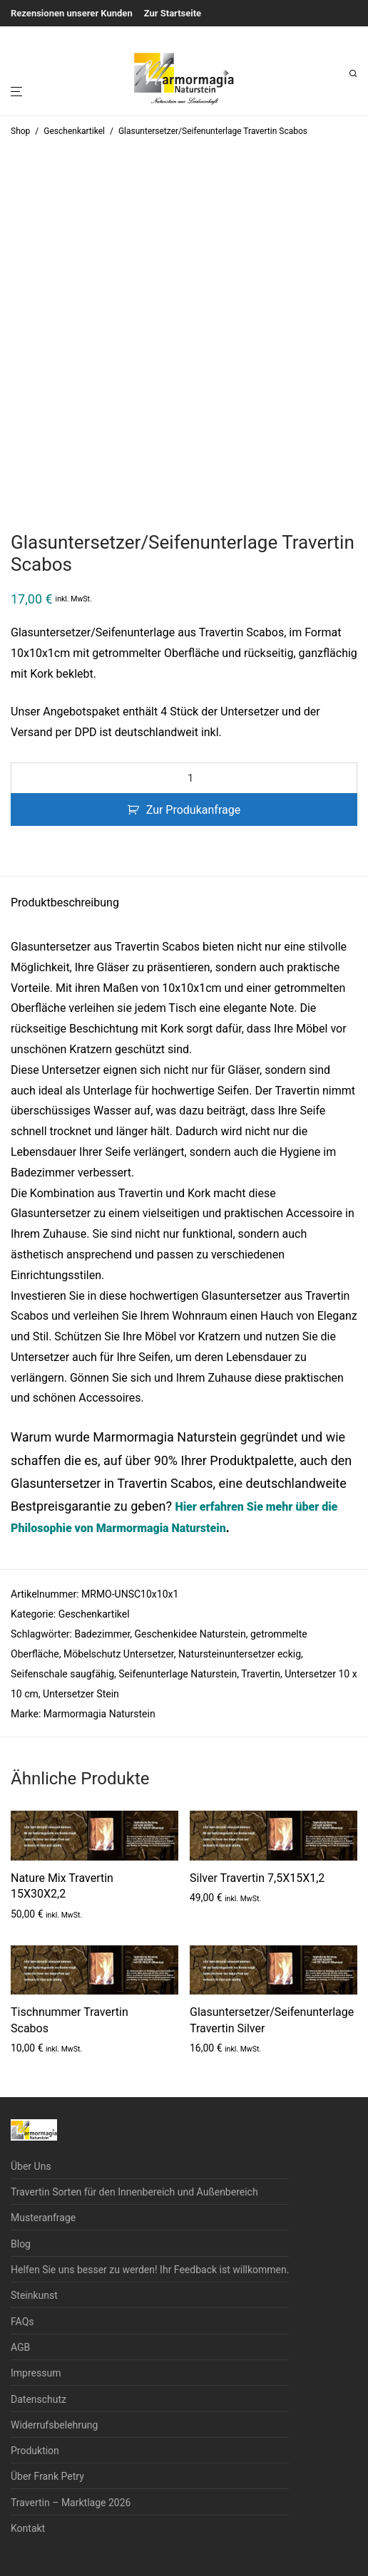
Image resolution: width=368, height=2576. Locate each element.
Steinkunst (34, 2295)
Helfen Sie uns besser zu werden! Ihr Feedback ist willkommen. (150, 2269)
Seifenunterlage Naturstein (177, 1674)
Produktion (35, 2450)
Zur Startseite (172, 13)
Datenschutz (38, 2399)
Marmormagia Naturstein (99, 1713)
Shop (20, 131)
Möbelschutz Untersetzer (118, 1654)
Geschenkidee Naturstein (190, 1634)
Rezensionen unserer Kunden (72, 13)
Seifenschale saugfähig (62, 1674)
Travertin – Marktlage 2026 (71, 2502)
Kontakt (28, 2528)
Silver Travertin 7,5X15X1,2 (257, 1878)
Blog (21, 2244)
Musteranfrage (43, 2217)
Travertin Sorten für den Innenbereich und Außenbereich (134, 2192)
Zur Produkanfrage (193, 810)
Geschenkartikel (74, 131)
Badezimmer (102, 1634)
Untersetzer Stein (81, 1694)
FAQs (22, 2321)
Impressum (36, 2373)
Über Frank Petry (47, 2476)
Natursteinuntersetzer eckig (239, 1654)
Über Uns (31, 2166)
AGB (20, 2347)
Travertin (260, 1674)
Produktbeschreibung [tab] (65, 902)
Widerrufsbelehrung (54, 2425)
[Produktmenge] (184, 778)
